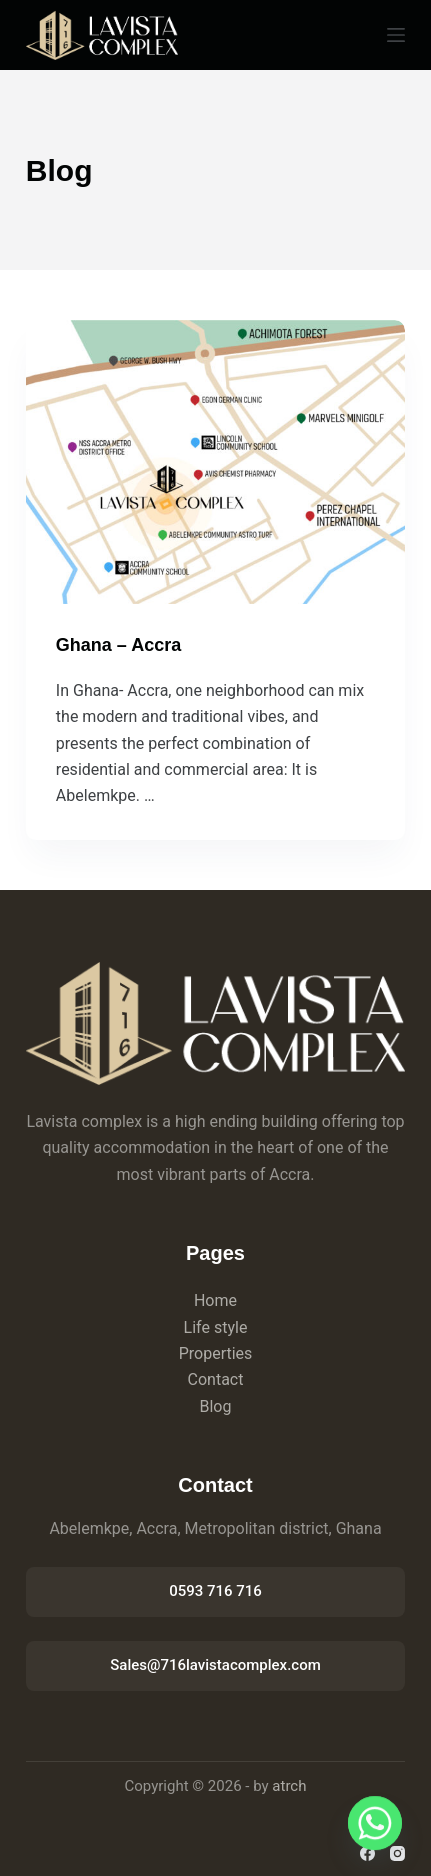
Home (215, 1300)
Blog (216, 1406)
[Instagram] (397, 1853)
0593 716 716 (215, 1591)
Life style (216, 1327)
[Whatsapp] (375, 1824)
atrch (289, 1786)
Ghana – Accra (118, 645)
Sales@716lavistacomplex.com (215, 1665)
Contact (216, 1379)
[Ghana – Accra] (215, 462)
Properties (216, 1353)
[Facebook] (367, 1853)
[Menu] (396, 35)
